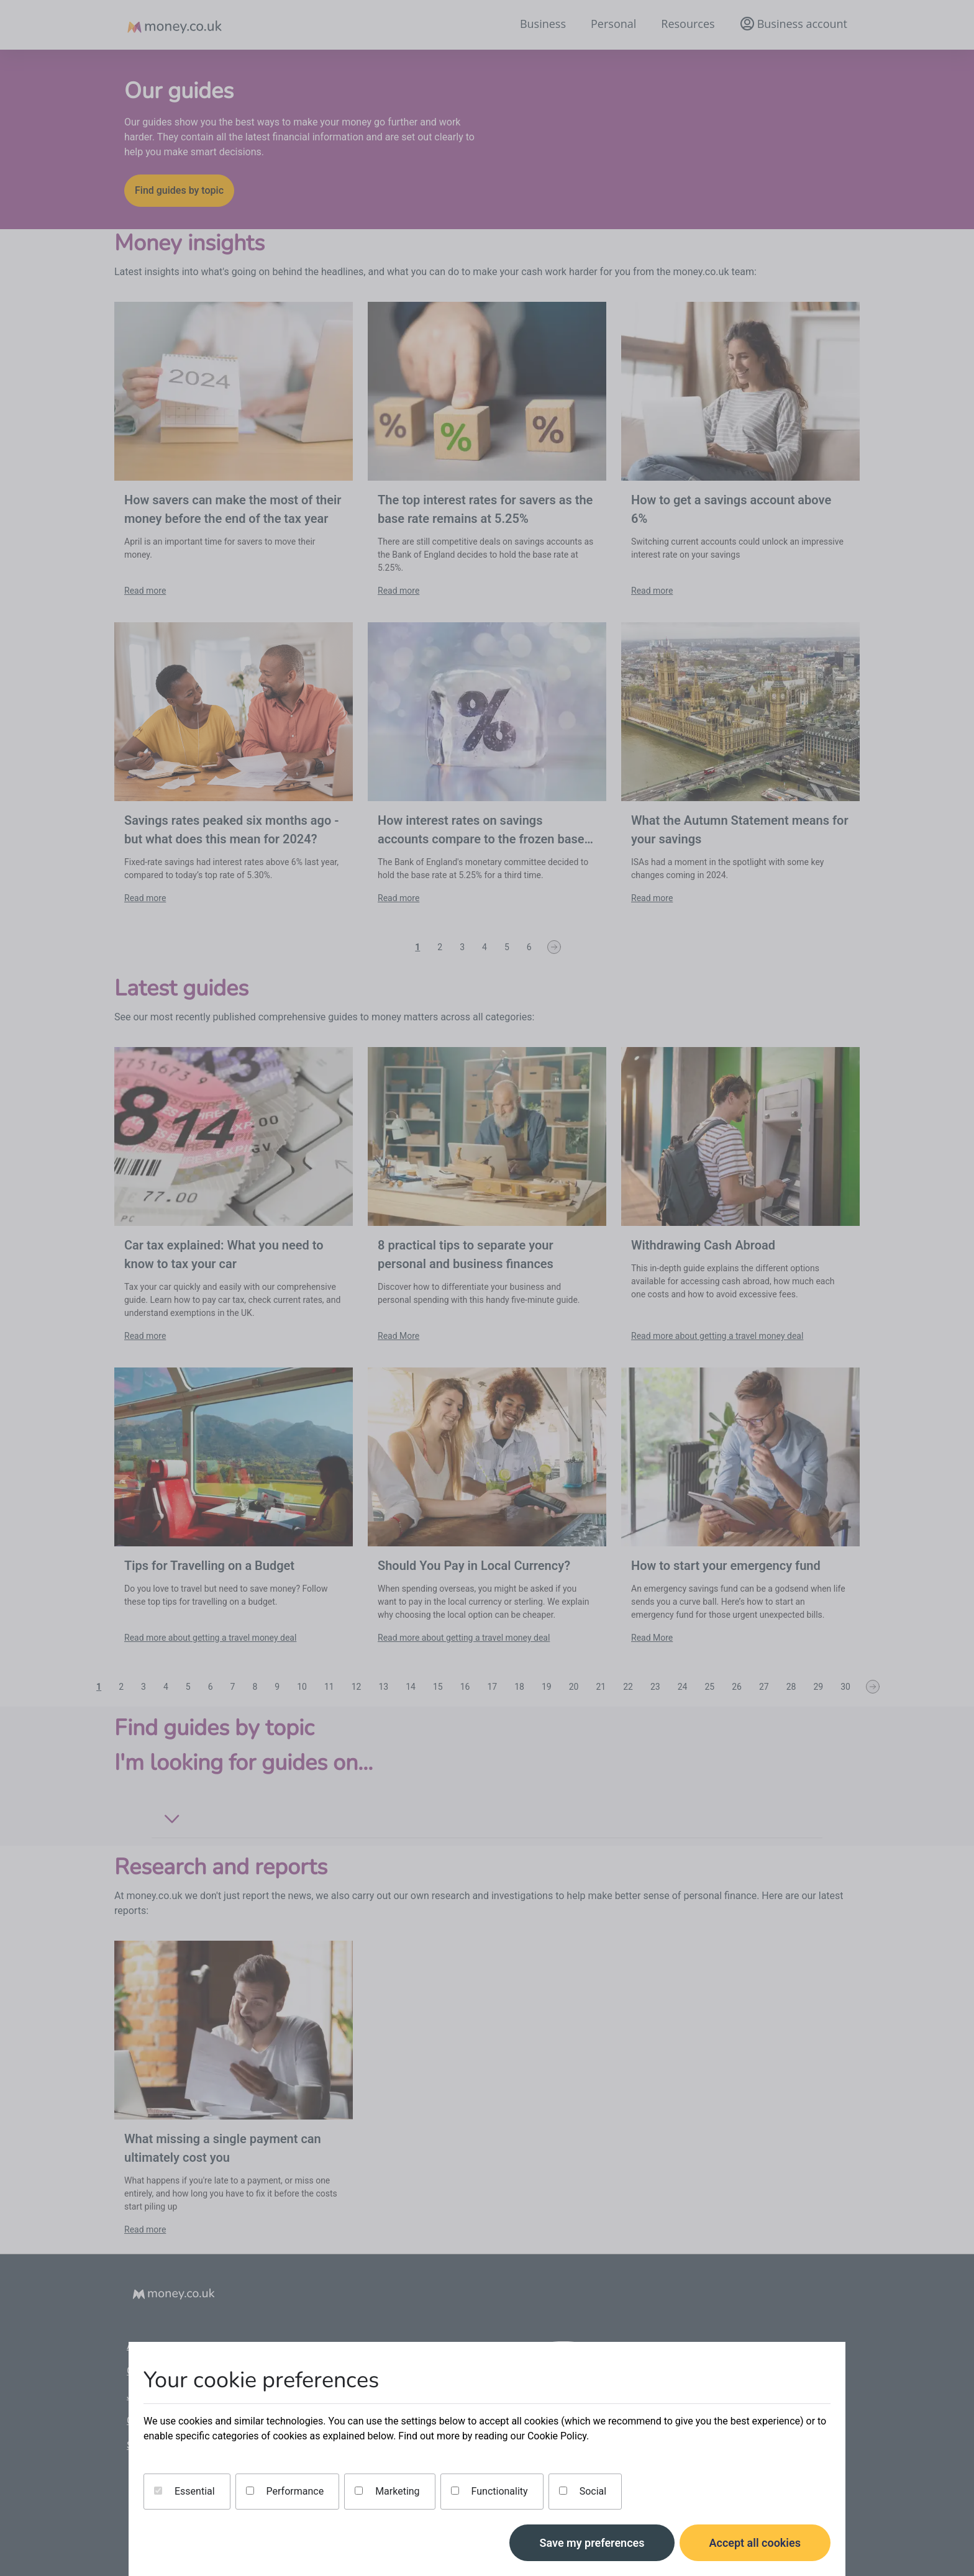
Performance (285, 2491)
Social (582, 2491)
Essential (184, 2491)
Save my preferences (591, 2542)
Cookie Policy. (558, 2436)
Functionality (489, 2491)
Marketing (387, 2491)
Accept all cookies (755, 2542)
